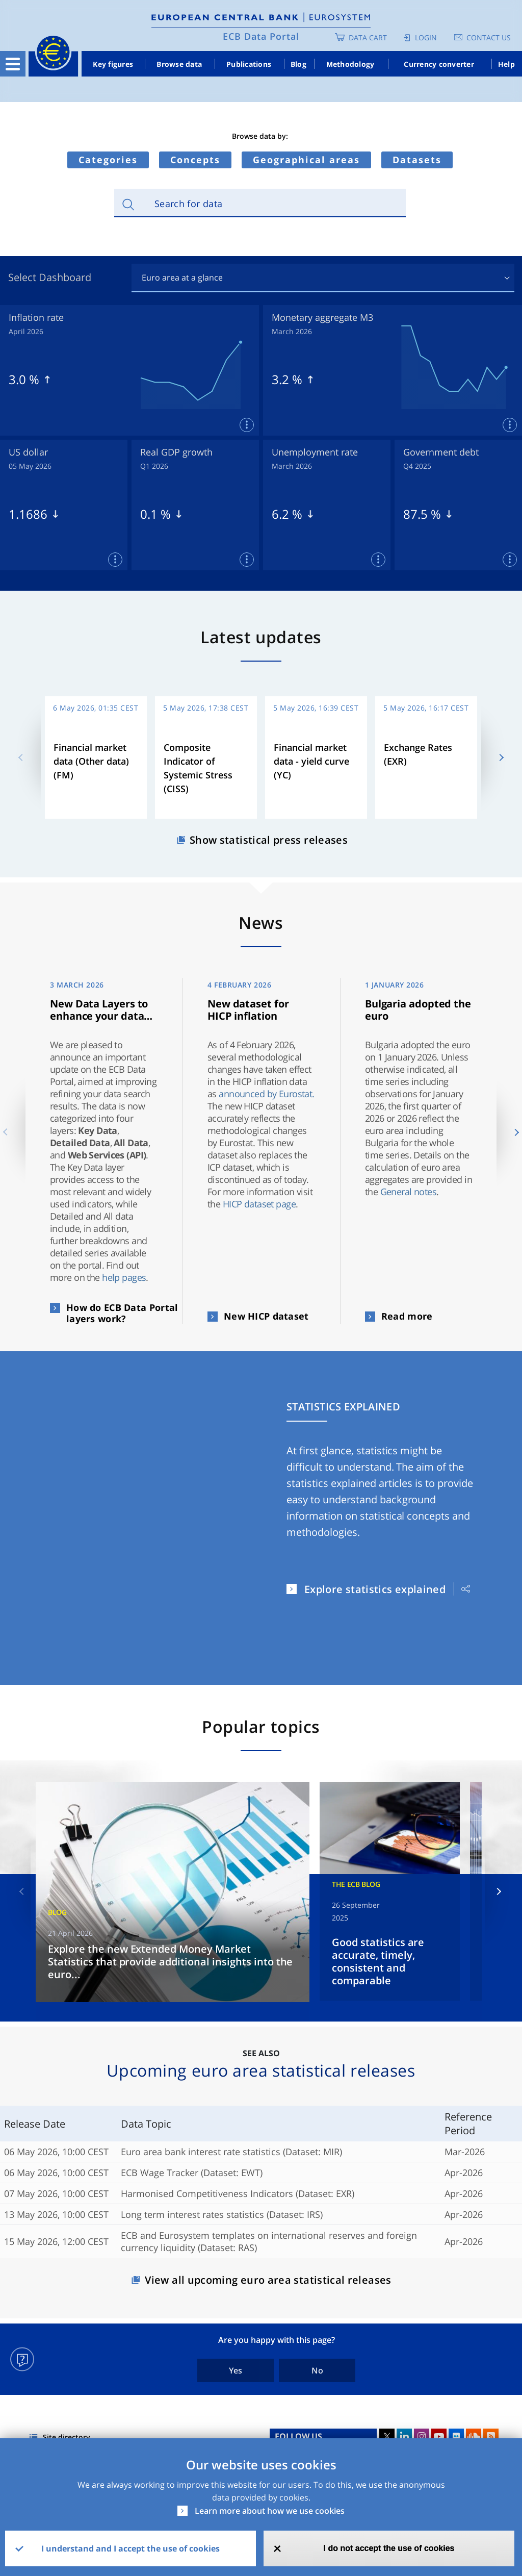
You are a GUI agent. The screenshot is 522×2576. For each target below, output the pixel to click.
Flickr (456, 2436)
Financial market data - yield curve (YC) (311, 761)
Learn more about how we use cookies (270, 2510)
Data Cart (368, 37)
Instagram (421, 2436)
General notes (408, 1191)
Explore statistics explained (375, 1589)
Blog (298, 64)
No (317, 2370)
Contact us (488, 37)
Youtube (439, 2436)
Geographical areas (306, 160)
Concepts (195, 160)
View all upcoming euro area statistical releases (268, 2280)
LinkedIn (404, 2436)
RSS (491, 2436)
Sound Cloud (473, 2436)
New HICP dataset (266, 1316)
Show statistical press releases (269, 840)
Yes (235, 2370)
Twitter (387, 2436)
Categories (108, 160)
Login (426, 37)
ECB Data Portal (261, 36)
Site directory (66, 2437)
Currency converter (439, 64)
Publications (248, 64)
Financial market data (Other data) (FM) (91, 761)
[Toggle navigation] (12, 64)
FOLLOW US (298, 2436)
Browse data (179, 64)
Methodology (350, 64)
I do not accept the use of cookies (389, 2548)
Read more (407, 1316)
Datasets (417, 160)
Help (506, 64)
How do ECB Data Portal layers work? (122, 1313)
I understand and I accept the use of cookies (130, 2548)
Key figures (113, 64)
